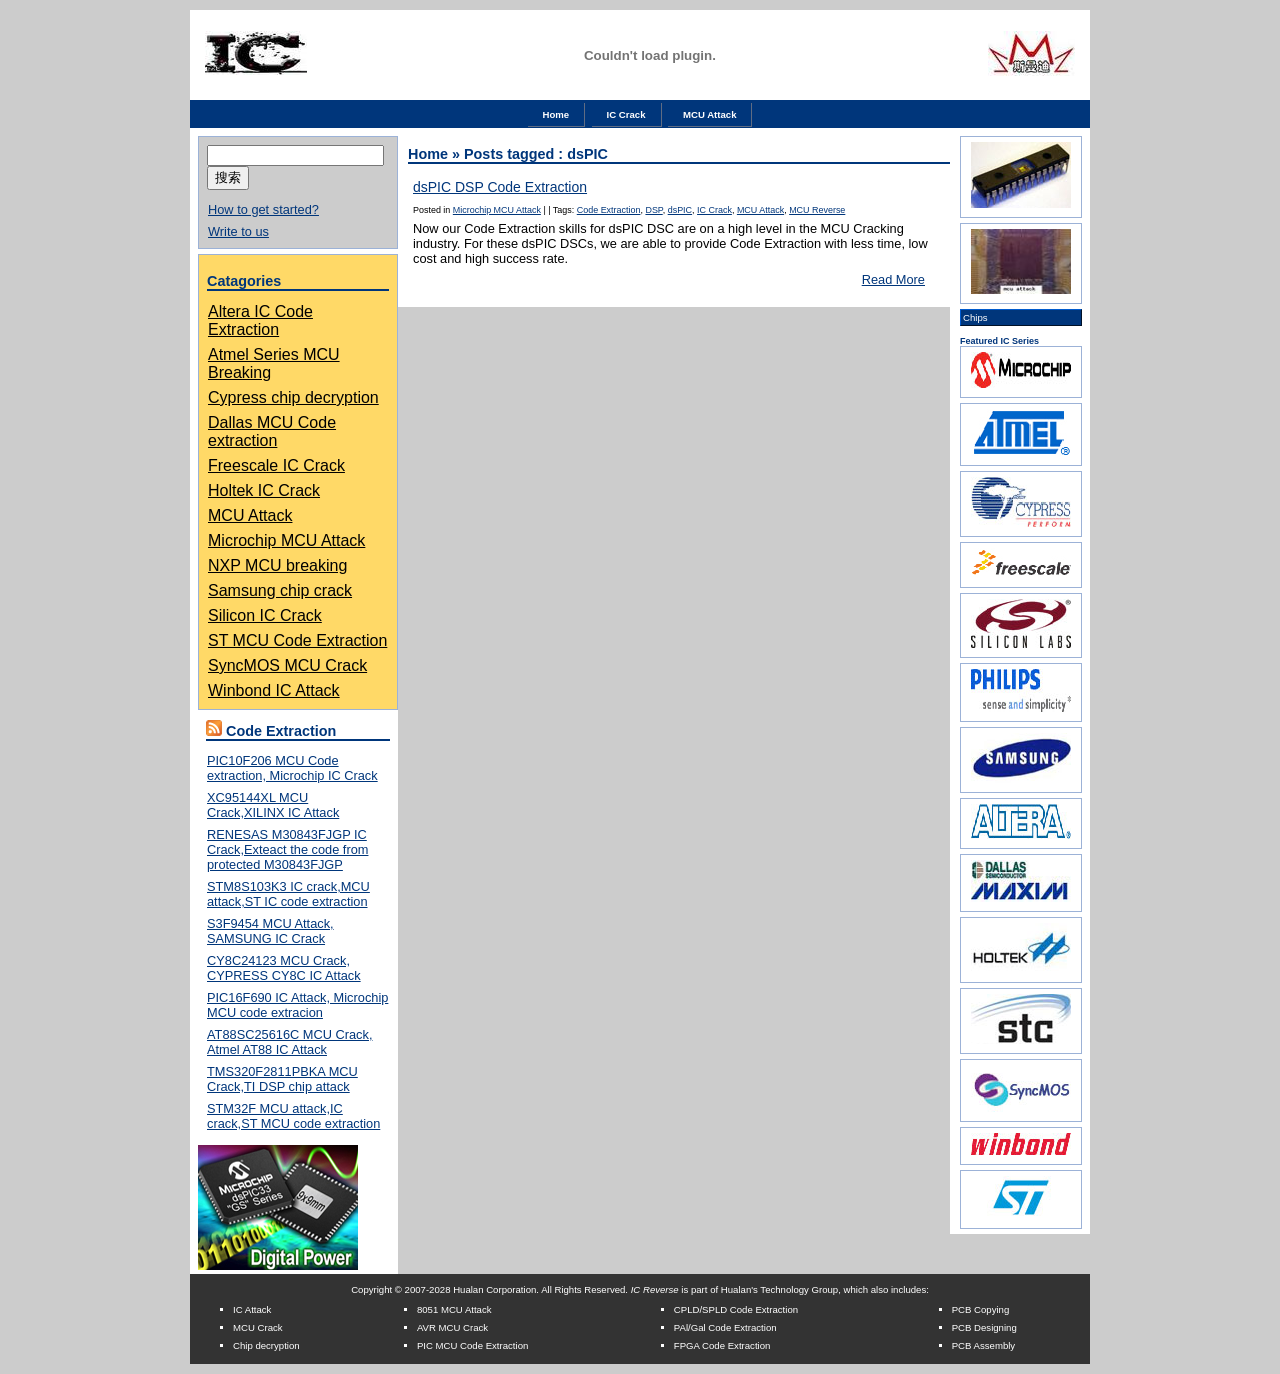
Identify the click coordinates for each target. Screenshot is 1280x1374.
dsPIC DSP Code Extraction (500, 187)
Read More (893, 279)
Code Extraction (609, 210)
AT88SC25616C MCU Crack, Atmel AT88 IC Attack (289, 1042)
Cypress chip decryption (293, 397)
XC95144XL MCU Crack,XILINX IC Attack (273, 805)
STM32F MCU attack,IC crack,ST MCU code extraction (293, 1116)
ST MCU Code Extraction (297, 640)
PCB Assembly (983, 1345)
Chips (975, 317)
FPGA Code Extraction (722, 1345)
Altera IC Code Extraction (260, 320)
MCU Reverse (817, 210)
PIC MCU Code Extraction (472, 1345)
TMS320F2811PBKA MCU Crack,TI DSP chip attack (282, 1079)
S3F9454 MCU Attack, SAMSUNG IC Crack (270, 931)
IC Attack (252, 1309)
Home (556, 114)
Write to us (238, 231)
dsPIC (680, 210)
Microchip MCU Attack (286, 540)
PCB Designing (984, 1327)
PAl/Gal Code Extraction (725, 1327)
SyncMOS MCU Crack (287, 665)
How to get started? (263, 209)
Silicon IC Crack (265, 615)
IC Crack (626, 114)
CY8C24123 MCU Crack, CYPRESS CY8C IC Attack (284, 968)
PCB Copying (981, 1309)
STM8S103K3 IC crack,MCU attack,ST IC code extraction (288, 894)
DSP (653, 210)
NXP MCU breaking (277, 565)
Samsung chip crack (280, 590)
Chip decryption (266, 1345)
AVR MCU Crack (452, 1327)
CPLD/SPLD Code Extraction (736, 1309)
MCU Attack (709, 114)
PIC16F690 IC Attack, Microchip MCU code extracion (297, 1005)
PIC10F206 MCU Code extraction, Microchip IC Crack (292, 768)
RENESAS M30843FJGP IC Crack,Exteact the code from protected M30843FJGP (287, 849)
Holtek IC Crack (264, 490)
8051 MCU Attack (454, 1309)
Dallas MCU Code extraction (272, 431)
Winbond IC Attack (274, 690)
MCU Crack (258, 1327)
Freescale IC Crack (276, 465)
